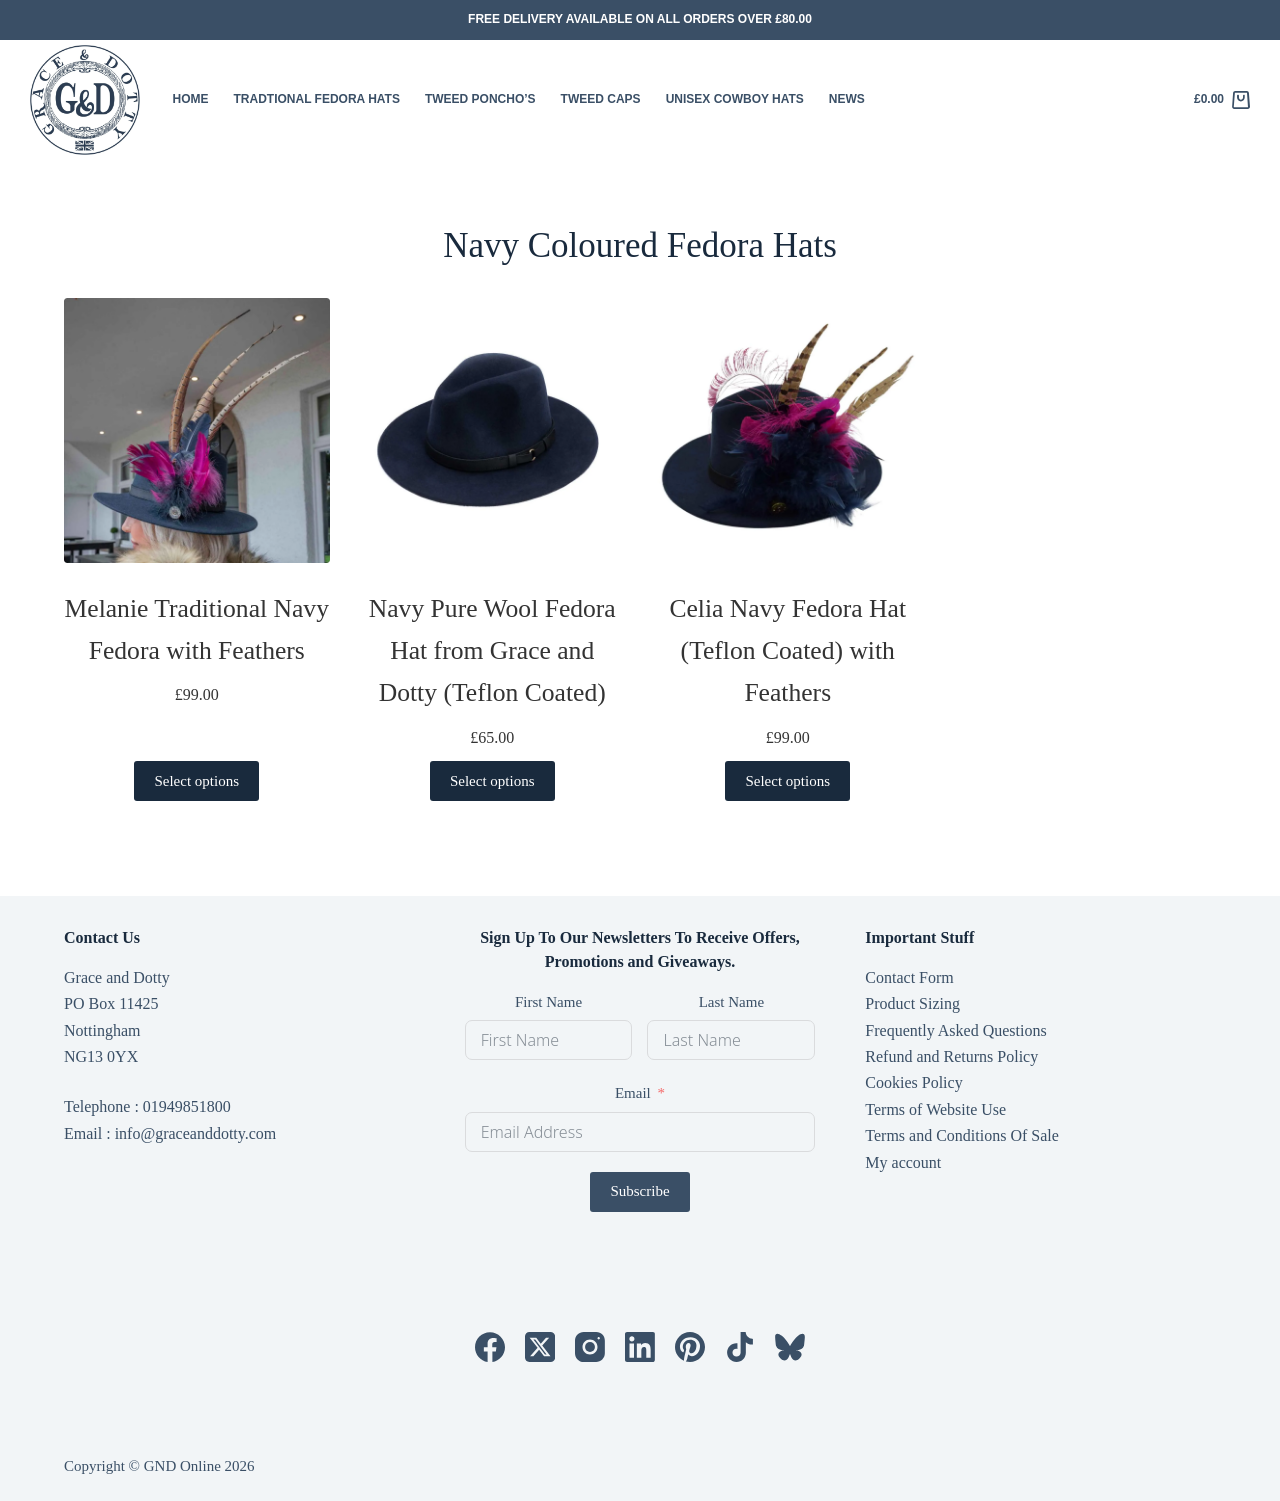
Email (633, 1093)
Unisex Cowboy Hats (735, 99)
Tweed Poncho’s (480, 99)
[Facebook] (490, 1347)
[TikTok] (740, 1347)
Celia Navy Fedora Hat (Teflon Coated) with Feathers (787, 650)
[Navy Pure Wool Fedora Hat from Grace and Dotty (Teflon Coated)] (493, 431)
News (847, 99)
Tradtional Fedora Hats (317, 99)
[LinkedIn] (640, 1347)
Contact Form (909, 977)
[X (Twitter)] (540, 1347)
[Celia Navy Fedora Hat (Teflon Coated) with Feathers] (788, 431)
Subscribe (639, 1191)
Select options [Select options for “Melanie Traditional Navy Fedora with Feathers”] (196, 781)
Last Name (731, 1002)
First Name (548, 1002)
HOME (191, 99)
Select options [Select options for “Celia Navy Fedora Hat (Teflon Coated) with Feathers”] (787, 781)
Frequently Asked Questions (955, 1030)
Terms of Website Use (935, 1109)
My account (903, 1162)
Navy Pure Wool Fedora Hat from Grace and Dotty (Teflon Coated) (492, 650)
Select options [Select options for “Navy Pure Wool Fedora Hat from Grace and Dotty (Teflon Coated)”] (492, 781)
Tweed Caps (601, 99)
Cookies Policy (913, 1082)
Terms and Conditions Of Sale (962, 1135)
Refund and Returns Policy (951, 1056)
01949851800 (187, 1106)
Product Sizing (912, 1003)
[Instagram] (590, 1347)
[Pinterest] (690, 1347)
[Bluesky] (790, 1347)
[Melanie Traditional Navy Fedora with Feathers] (197, 431)
